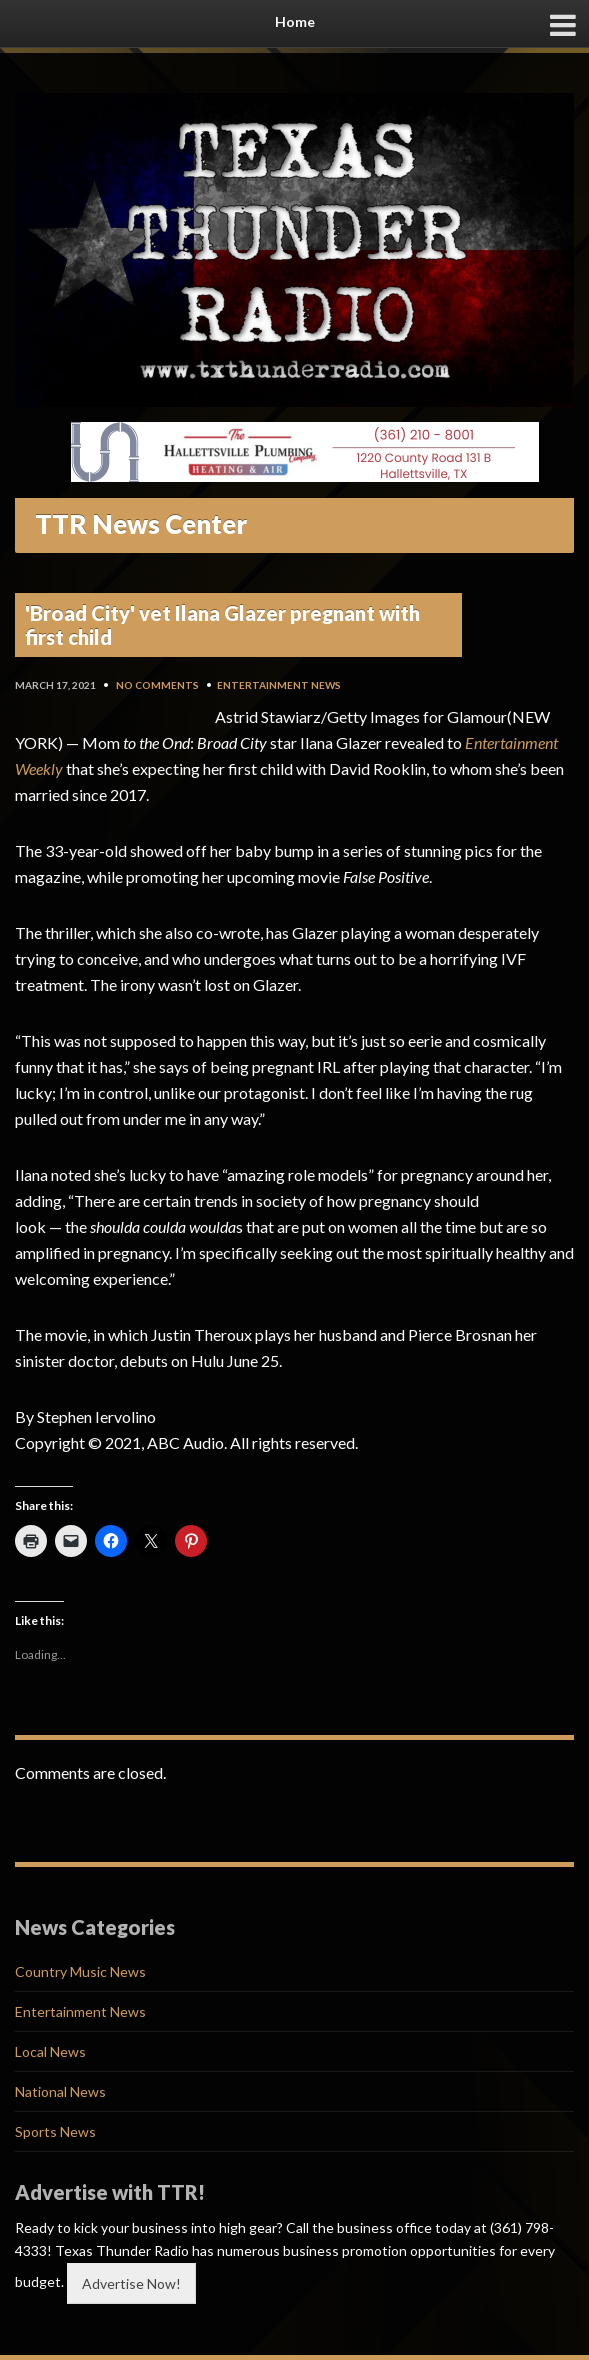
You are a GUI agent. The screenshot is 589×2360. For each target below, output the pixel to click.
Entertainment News (279, 685)
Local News (50, 2051)
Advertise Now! (131, 2283)
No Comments (157, 685)
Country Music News (80, 1971)
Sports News (55, 2131)
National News (60, 2091)
